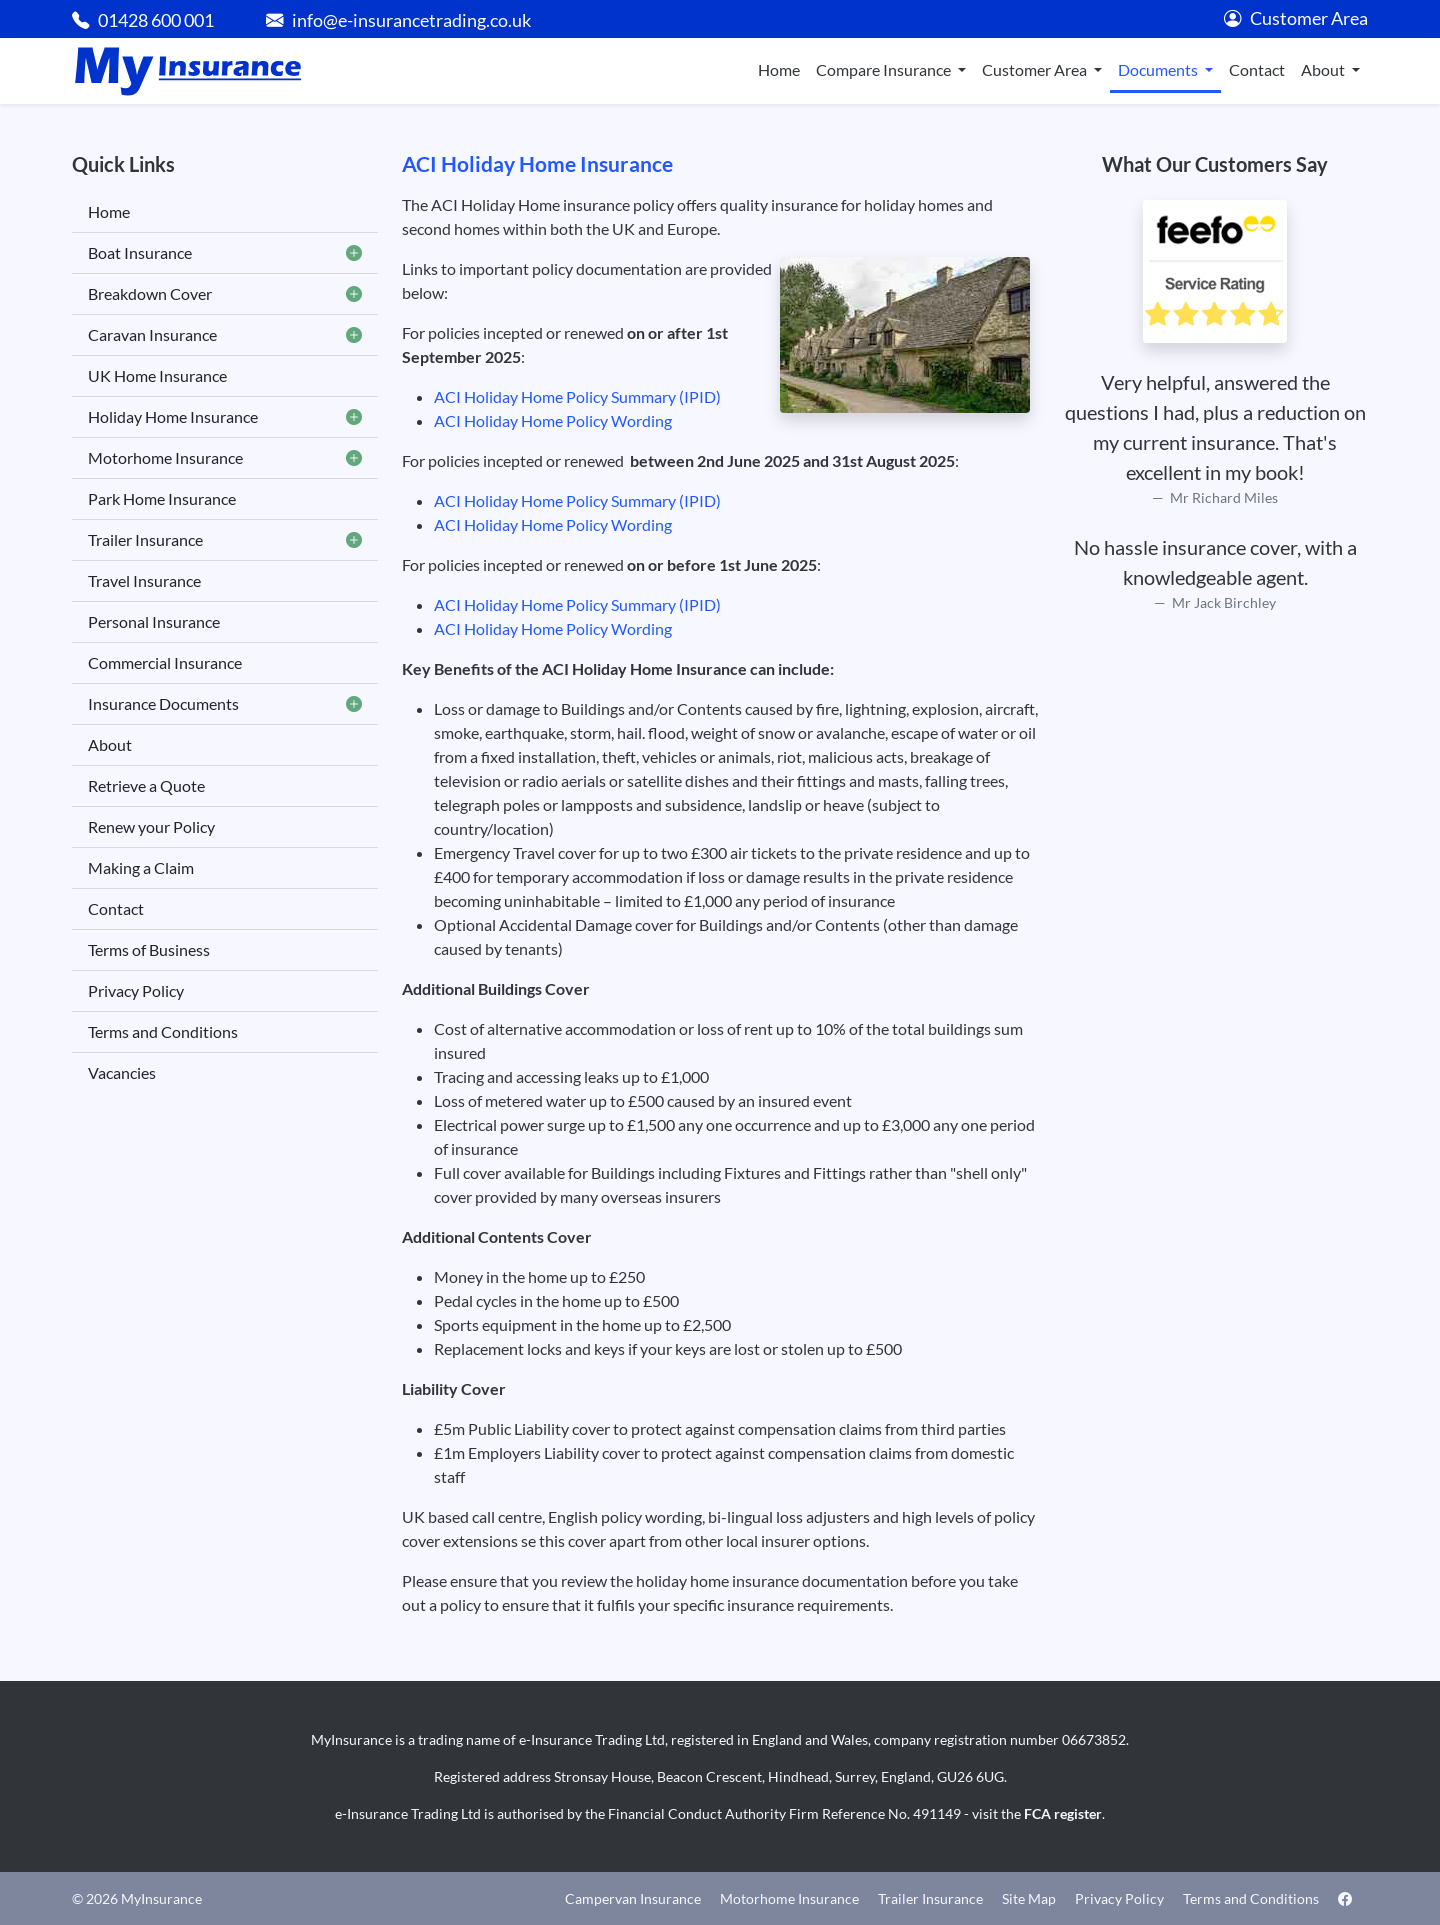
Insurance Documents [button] (225, 704)
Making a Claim (141, 867)
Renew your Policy (151, 826)
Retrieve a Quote (146, 785)
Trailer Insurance (930, 1898)
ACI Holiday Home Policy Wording (553, 420)
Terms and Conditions (163, 1031)
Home (779, 69)
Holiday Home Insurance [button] (225, 417)
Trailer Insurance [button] (225, 540)
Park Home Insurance (162, 498)
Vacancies (122, 1072)
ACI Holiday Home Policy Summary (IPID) (577, 396)
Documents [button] (1159, 69)
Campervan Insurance (633, 1898)
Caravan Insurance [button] (225, 335)
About (110, 744)
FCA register (1063, 1813)
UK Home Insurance (157, 375)
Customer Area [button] (1036, 69)
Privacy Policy (136, 990)
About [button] (1324, 69)
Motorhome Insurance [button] (225, 458)
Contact (1257, 69)
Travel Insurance (144, 580)
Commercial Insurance (165, 662)
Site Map (1029, 1898)
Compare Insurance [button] (885, 69)
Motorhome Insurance (789, 1898)
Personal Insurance (154, 621)
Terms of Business (149, 949)
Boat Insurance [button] (225, 253)
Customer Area (1296, 18)
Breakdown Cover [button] (225, 294)
